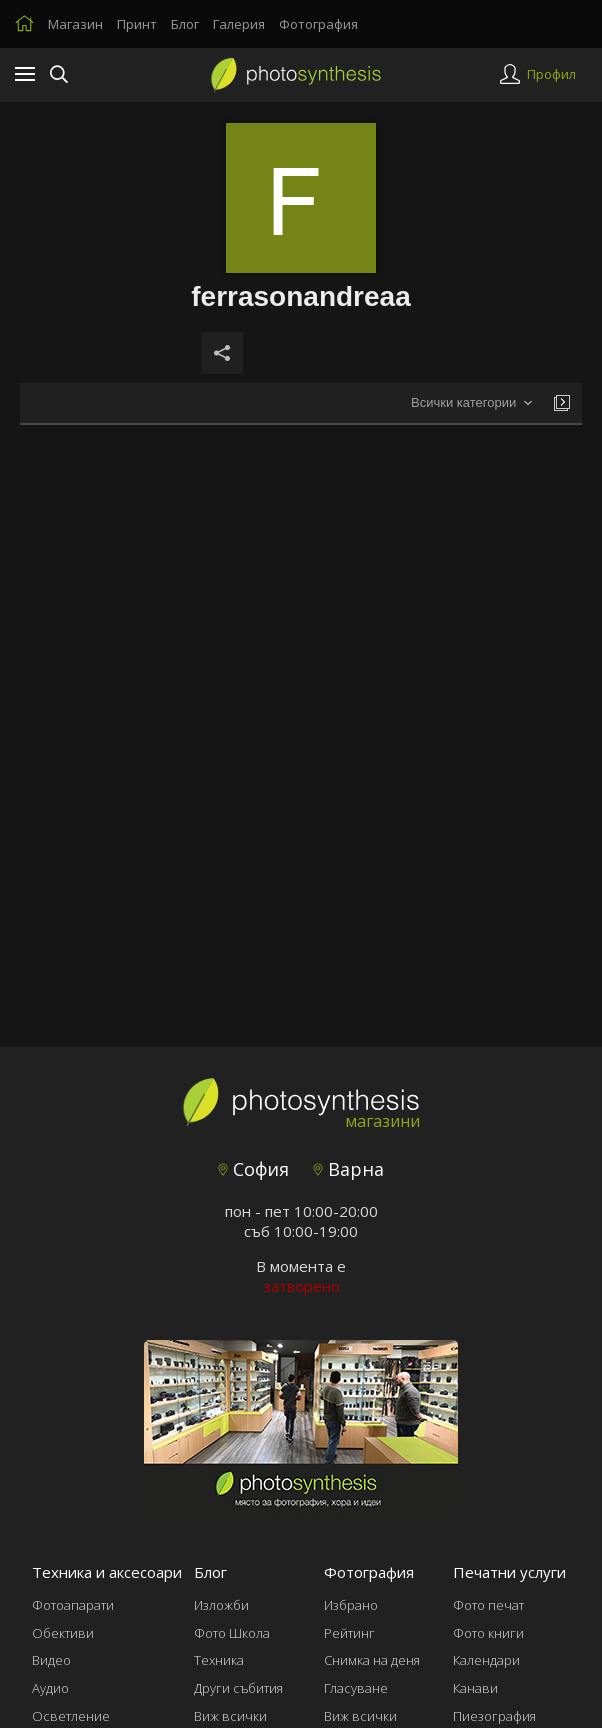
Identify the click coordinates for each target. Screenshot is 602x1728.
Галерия (239, 24)
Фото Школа (232, 1633)
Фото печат (488, 1605)
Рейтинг (349, 1633)
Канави (475, 1688)
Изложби (221, 1605)
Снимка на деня (372, 1660)
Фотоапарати (73, 1605)
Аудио (50, 1688)
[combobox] (471, 403)
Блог (185, 24)
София (253, 1169)
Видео (51, 1660)
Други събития (238, 1688)
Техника (219, 1660)
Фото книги (488, 1633)
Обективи (63, 1633)
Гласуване (356, 1688)
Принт (137, 24)
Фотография (318, 24)
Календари (486, 1660)
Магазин (75, 24)
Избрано (351, 1605)
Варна (348, 1169)
